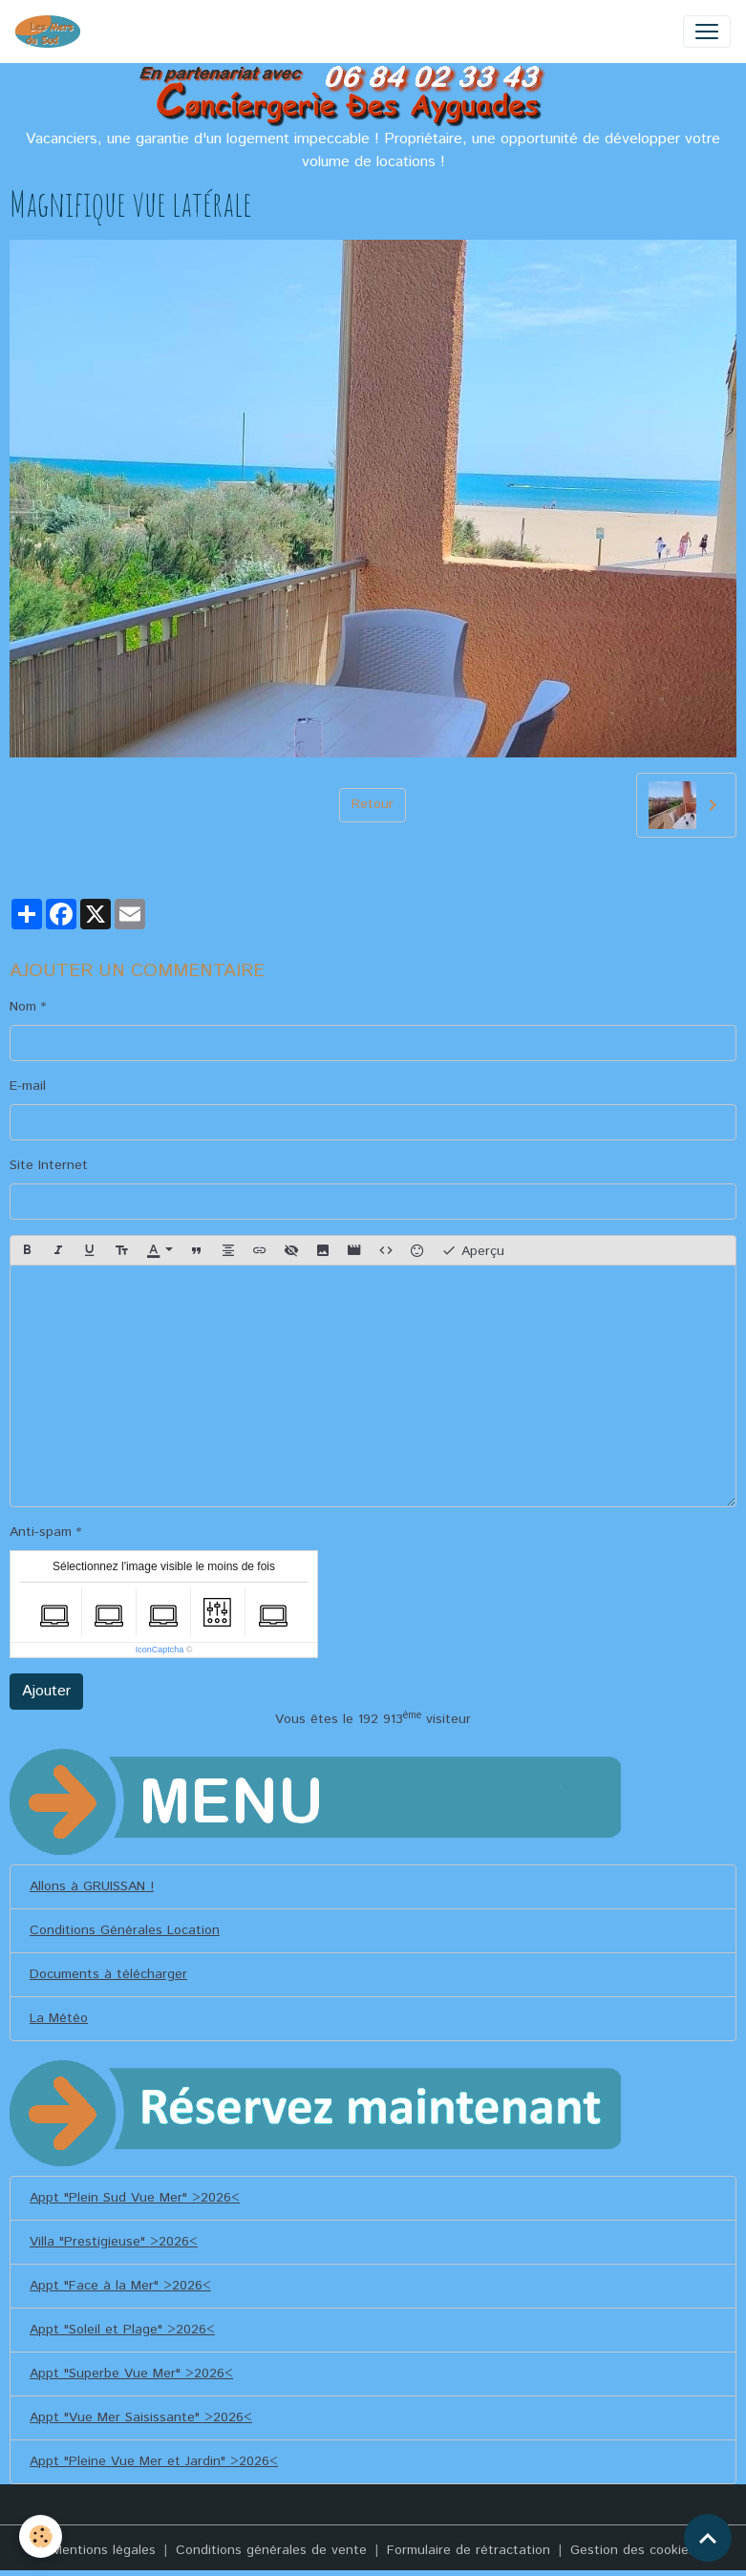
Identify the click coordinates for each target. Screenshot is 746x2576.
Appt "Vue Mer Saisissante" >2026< (141, 2417)
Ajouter (46, 1691)
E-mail (28, 1086)
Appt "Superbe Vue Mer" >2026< (131, 2373)
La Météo (59, 2018)
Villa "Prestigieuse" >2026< (114, 2241)
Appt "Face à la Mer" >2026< (120, 2285)
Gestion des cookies (632, 2550)
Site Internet (49, 1165)
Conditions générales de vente (271, 2550)
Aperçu (472, 1251)
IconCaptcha (160, 1649)
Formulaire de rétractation (468, 2550)
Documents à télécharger (108, 1974)
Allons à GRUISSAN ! (92, 1886)
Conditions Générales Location (125, 1930)
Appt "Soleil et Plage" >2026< (122, 2329)
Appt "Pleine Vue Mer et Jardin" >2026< (154, 2461)
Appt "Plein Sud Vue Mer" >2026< (135, 2197)
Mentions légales (104, 2550)
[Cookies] (40, 2536)
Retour (373, 804)
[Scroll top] (708, 2538)
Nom (23, 1006)
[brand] (51, 31)
